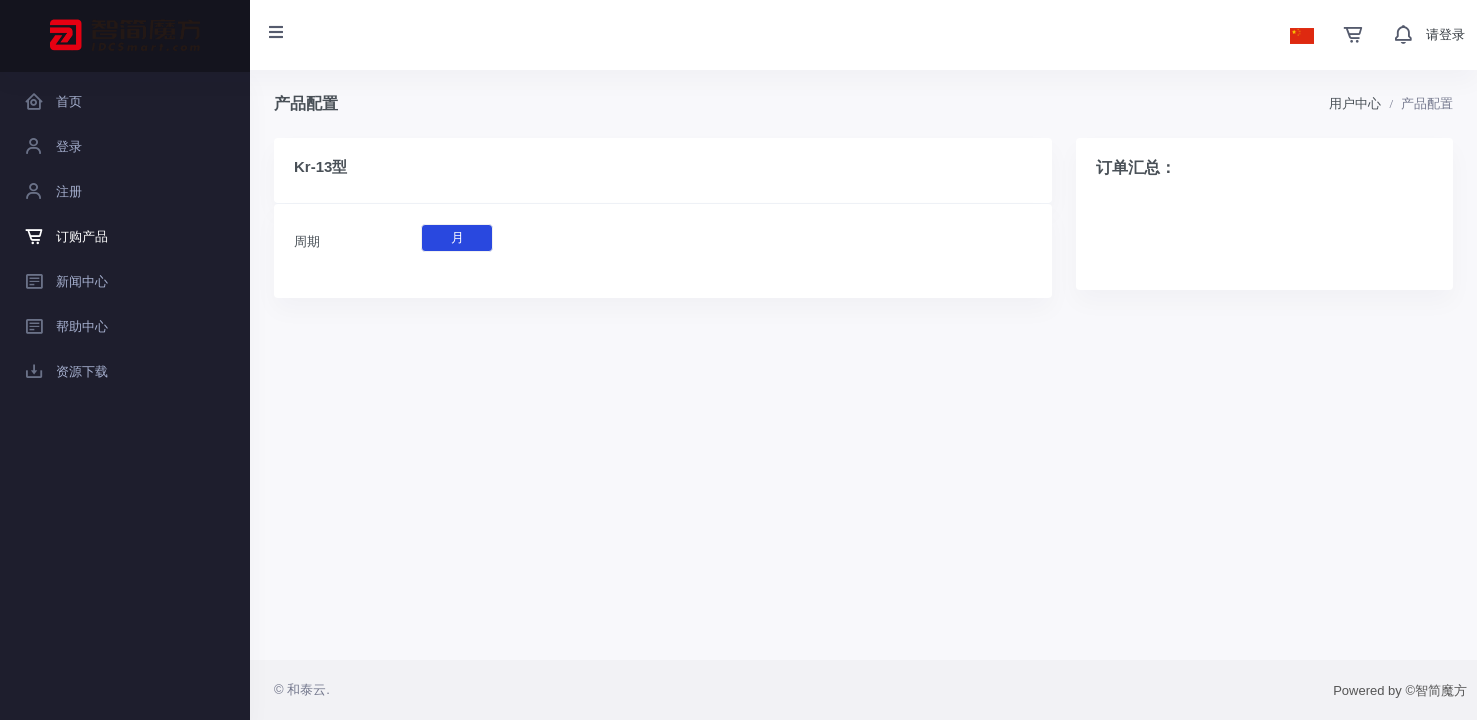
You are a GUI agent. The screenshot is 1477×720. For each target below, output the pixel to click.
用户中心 (1355, 103)
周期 (307, 241)
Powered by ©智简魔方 (1400, 690)
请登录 (1445, 34)
